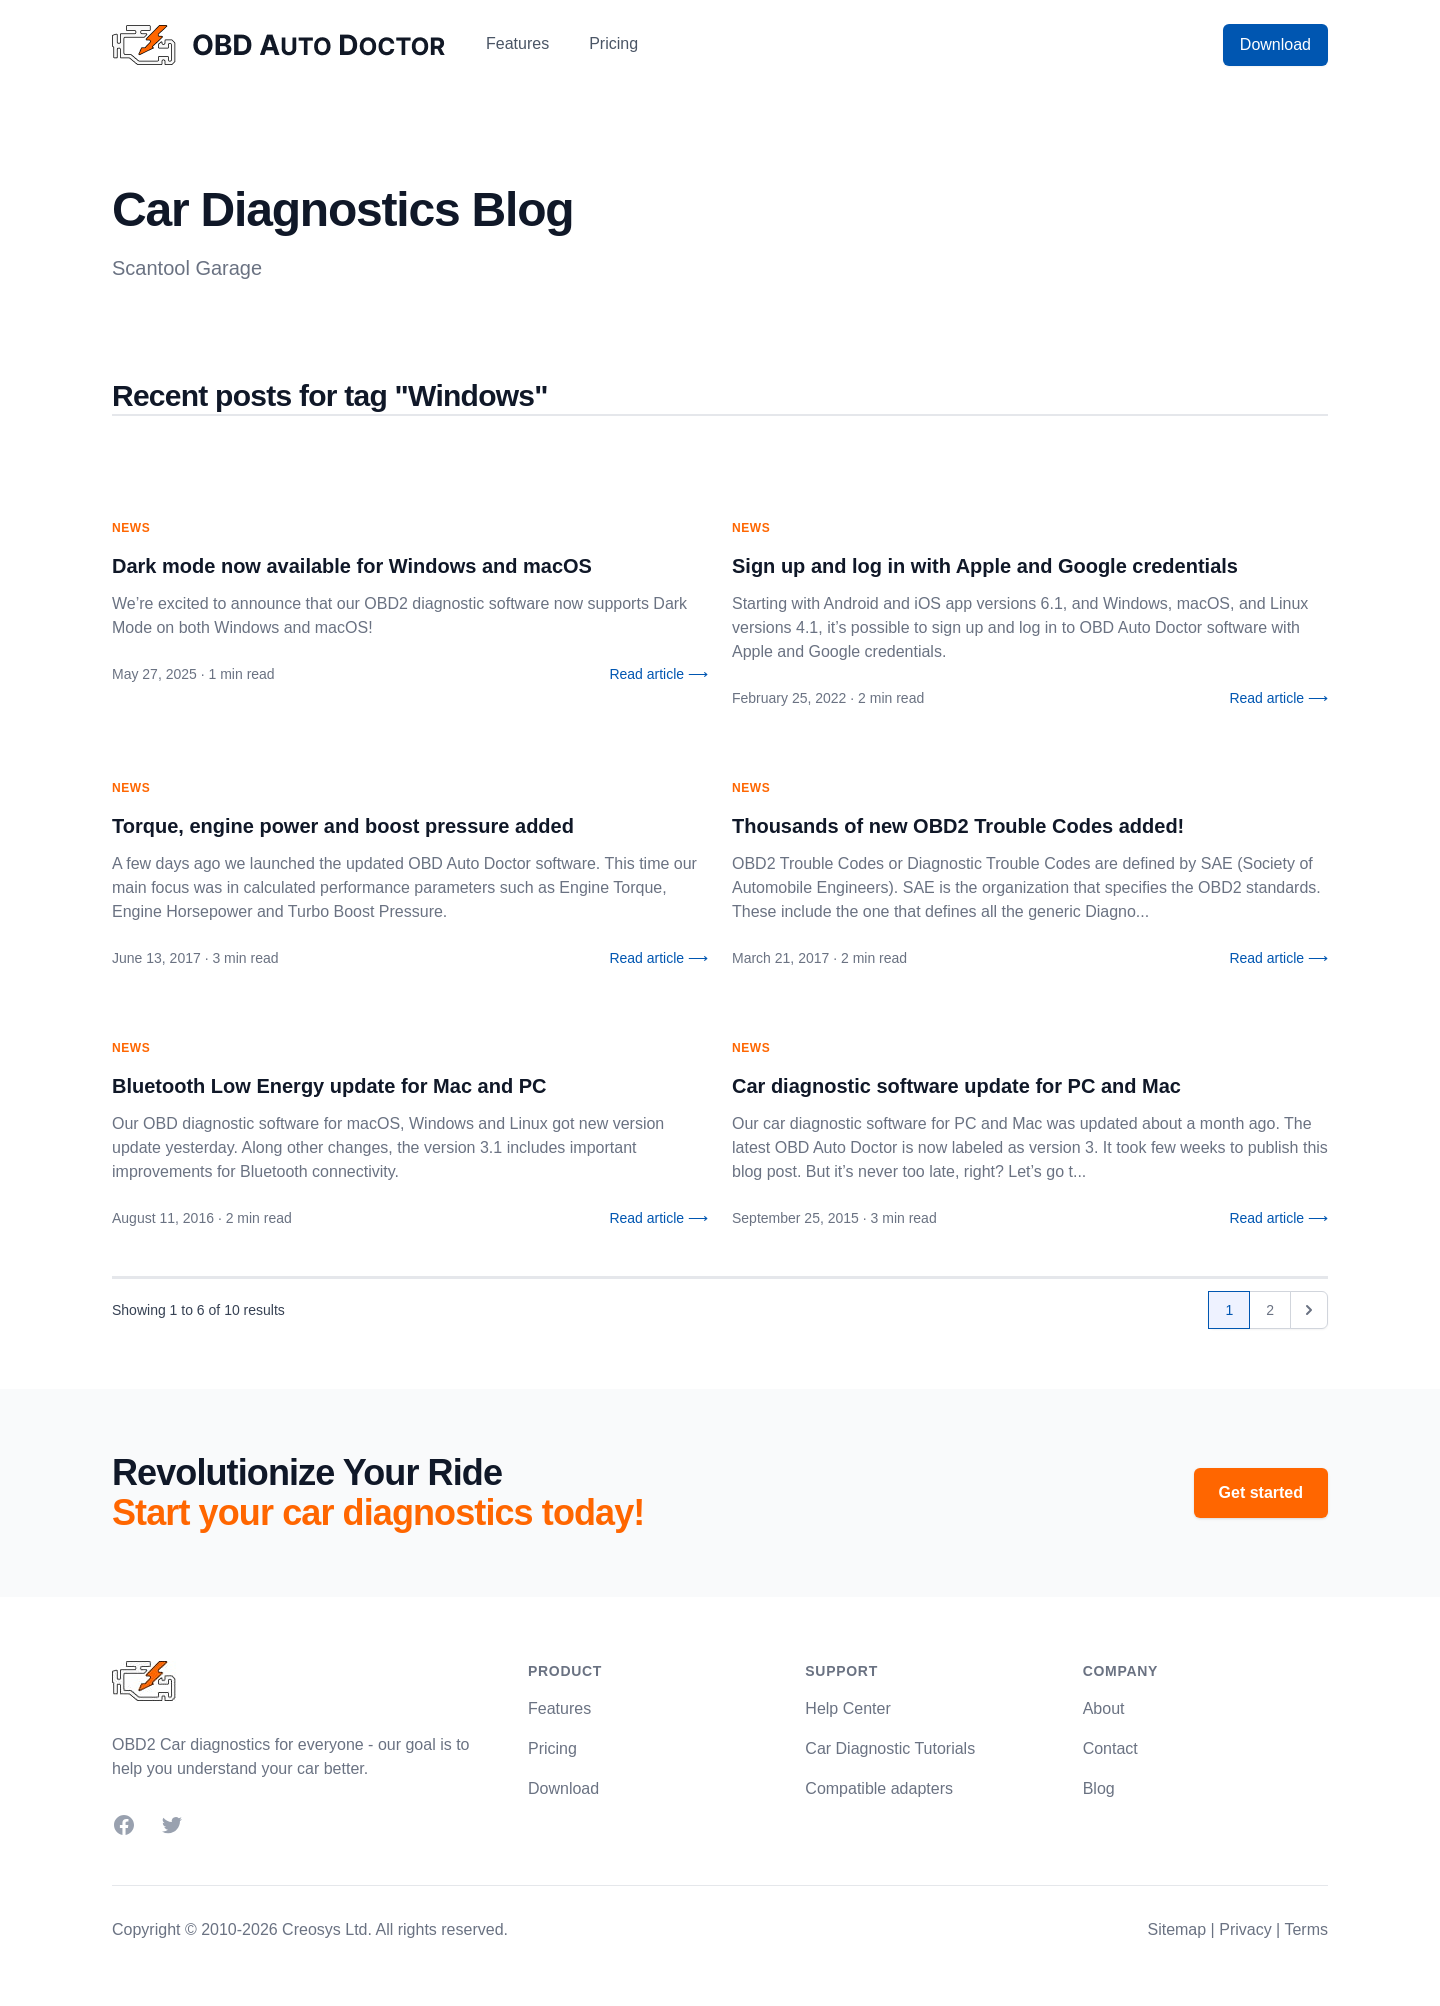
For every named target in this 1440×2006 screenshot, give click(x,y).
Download (1275, 44)
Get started (1261, 1492)
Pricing (613, 43)
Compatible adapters (879, 1788)
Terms (1306, 1929)
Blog (1099, 1788)
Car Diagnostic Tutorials (890, 1748)
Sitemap (1176, 1929)
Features (517, 43)
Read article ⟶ (658, 674)
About (1104, 1708)
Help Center (847, 1708)
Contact (1110, 1748)
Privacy (1245, 1929)
